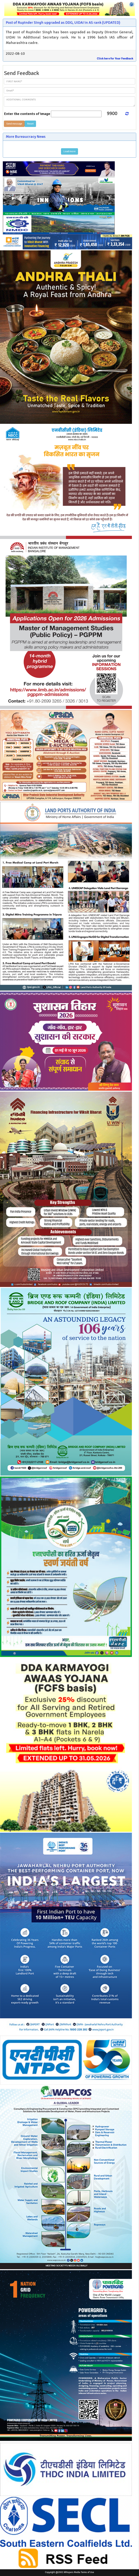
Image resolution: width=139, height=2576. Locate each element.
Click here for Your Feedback (115, 58)
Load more (69, 151)
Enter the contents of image (27, 113)
